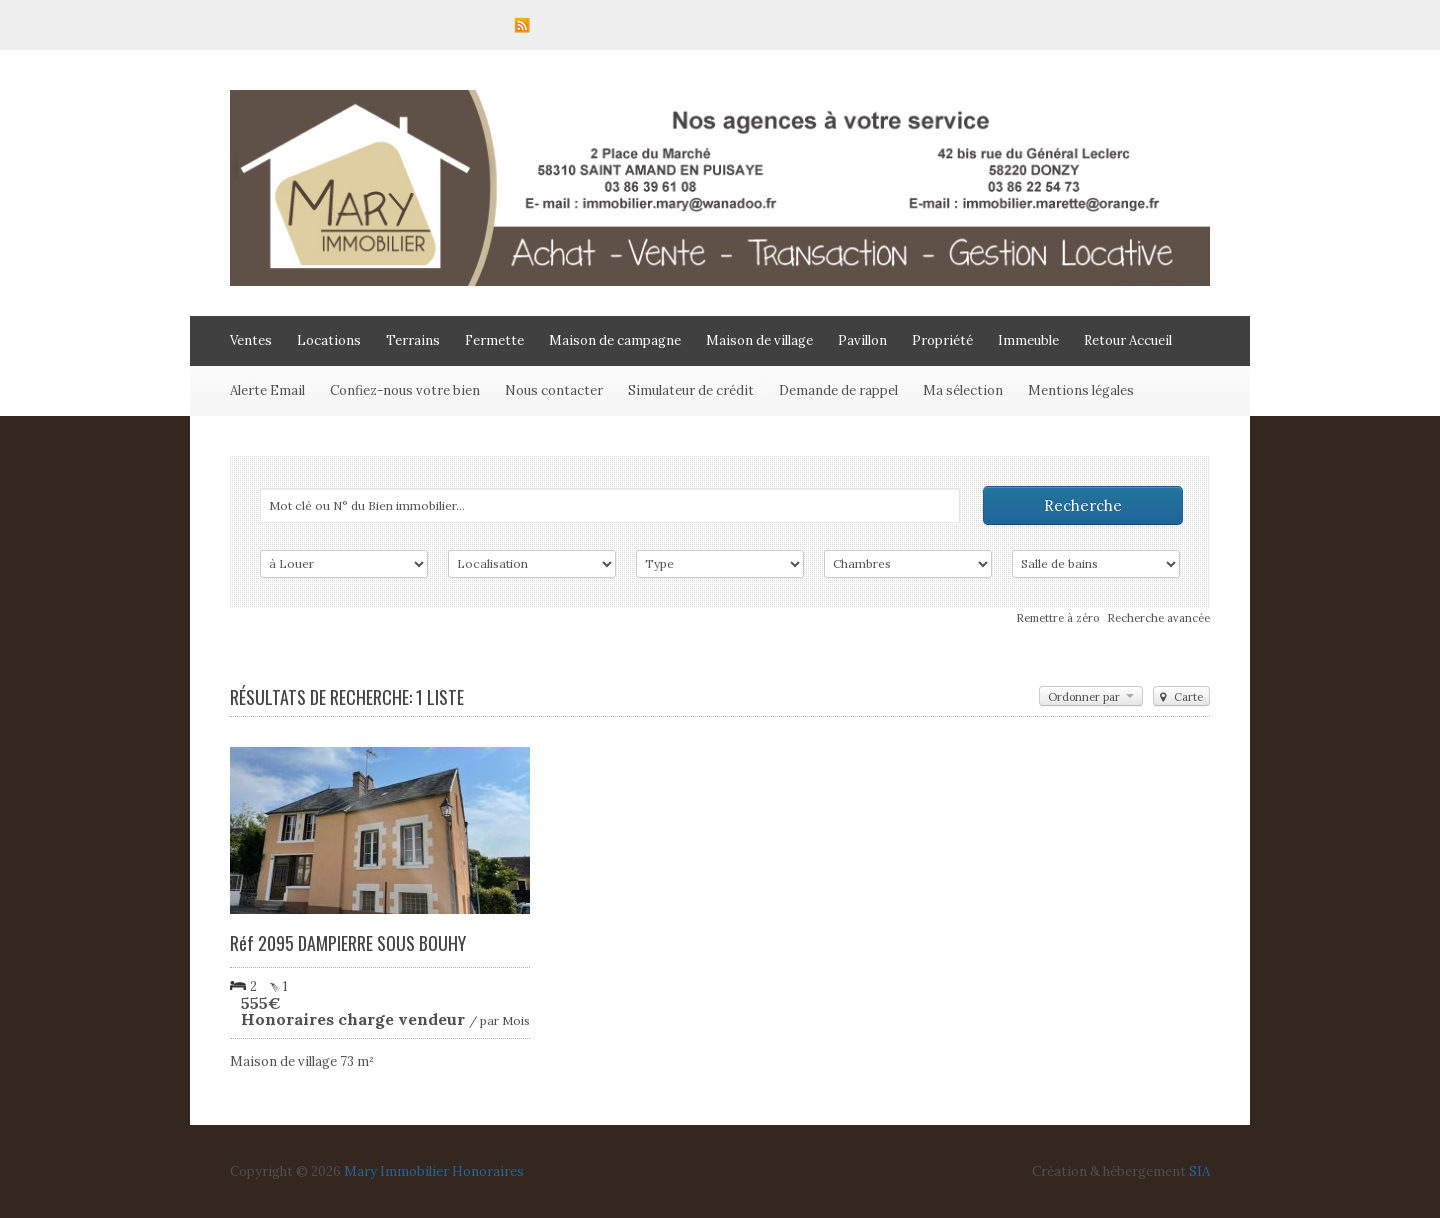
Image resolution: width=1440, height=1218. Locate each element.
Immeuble (1028, 340)
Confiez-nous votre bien (405, 390)
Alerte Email (267, 390)
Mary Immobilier (396, 1171)
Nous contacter (554, 390)
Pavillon (862, 340)
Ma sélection (963, 390)
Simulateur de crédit (691, 390)
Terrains (413, 340)
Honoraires (488, 1171)
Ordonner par (1091, 697)
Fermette (494, 340)
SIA (1199, 1171)
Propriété (942, 340)
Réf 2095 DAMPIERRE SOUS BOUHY (348, 943)
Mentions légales (1081, 390)
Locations (329, 340)
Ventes (251, 340)
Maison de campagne (615, 340)
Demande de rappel (838, 390)
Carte (1181, 697)
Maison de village (759, 340)
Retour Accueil (1128, 340)
